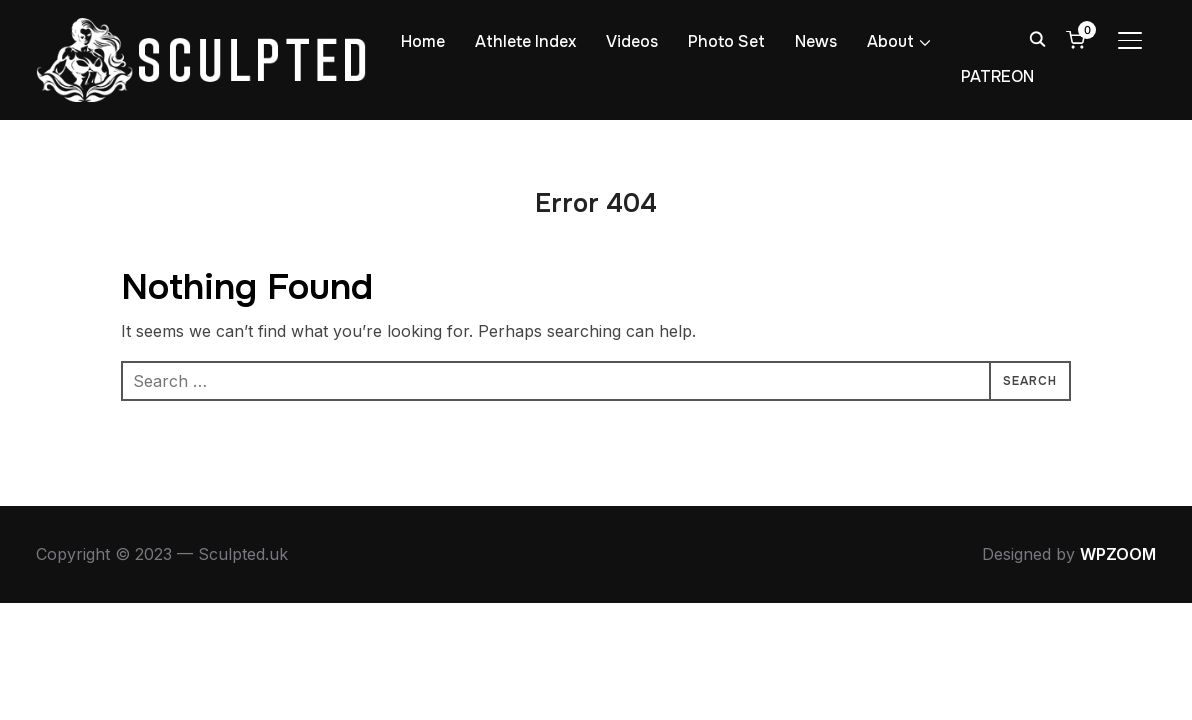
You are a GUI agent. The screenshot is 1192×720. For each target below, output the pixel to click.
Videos (632, 41)
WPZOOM (1118, 554)
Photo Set (726, 41)
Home (423, 41)
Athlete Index (525, 41)
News (816, 41)
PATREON (997, 76)
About (890, 41)
